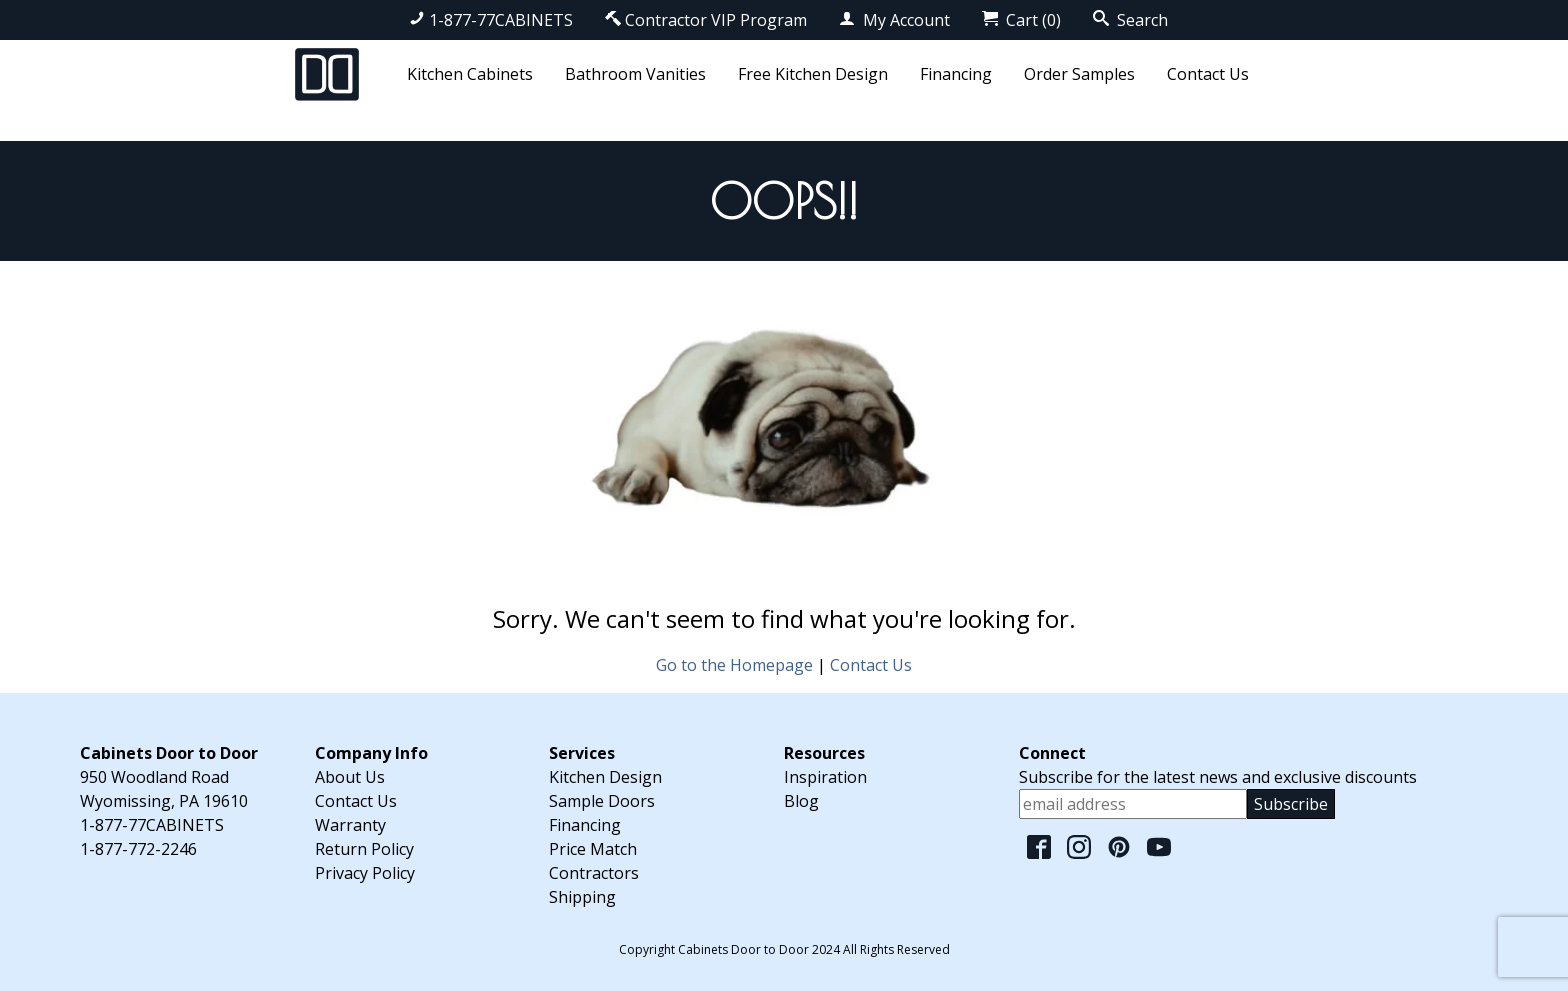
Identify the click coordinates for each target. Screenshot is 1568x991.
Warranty (350, 825)
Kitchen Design (605, 777)
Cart (1021, 20)
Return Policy (364, 849)
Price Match (593, 849)
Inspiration (825, 777)
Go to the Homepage (734, 665)
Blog (801, 801)
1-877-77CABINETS (491, 20)
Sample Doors (602, 801)
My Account (894, 20)
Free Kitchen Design (813, 74)
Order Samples (1079, 74)
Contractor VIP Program (706, 20)
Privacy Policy (365, 873)
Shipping (582, 897)
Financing (956, 74)
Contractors (594, 873)
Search (1130, 20)
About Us (350, 777)
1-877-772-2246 (138, 849)
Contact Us (1208, 74)
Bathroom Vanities (635, 74)
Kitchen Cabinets (470, 74)
